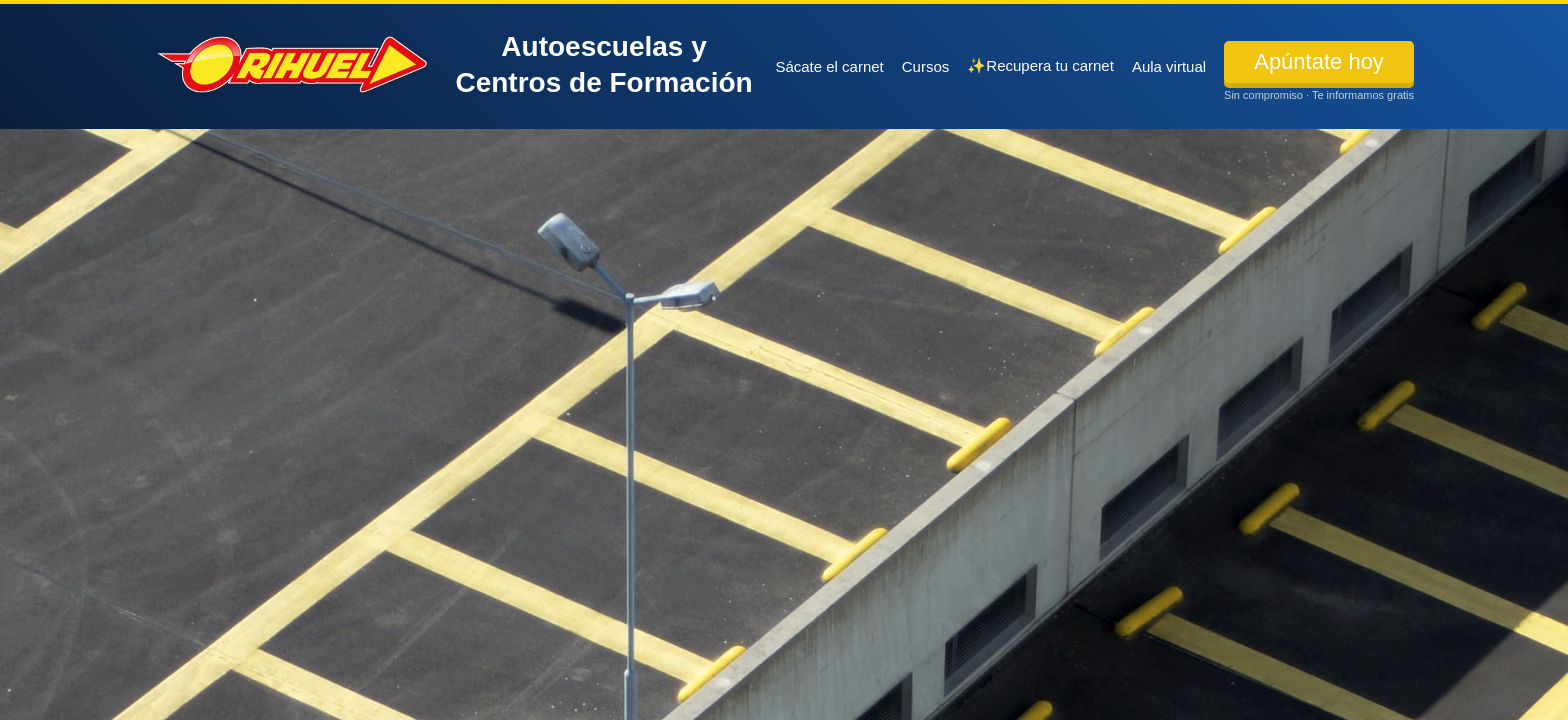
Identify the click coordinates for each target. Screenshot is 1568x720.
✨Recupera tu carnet (1040, 65)
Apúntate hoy (1319, 61)
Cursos (926, 66)
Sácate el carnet (829, 66)
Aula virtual (1169, 66)
